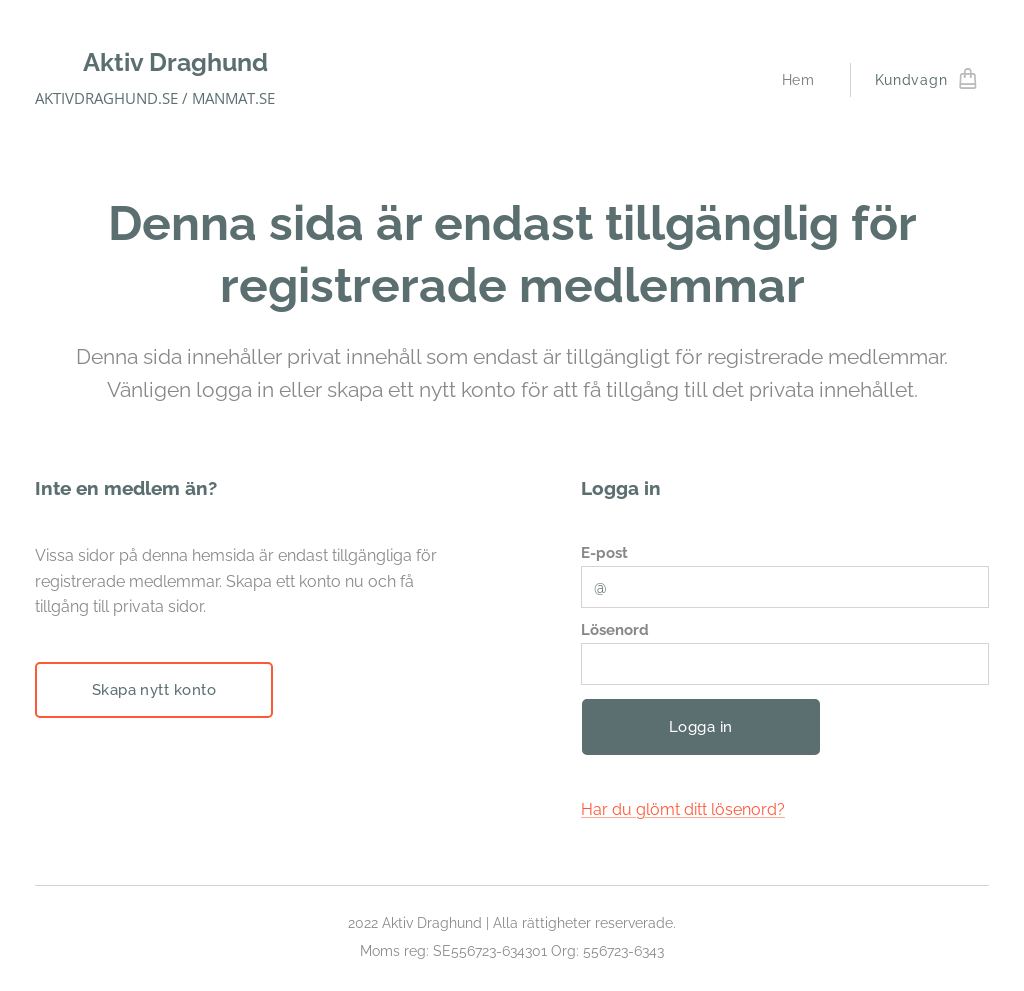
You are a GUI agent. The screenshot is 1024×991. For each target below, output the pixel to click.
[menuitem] (803, 80)
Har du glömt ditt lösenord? (683, 809)
